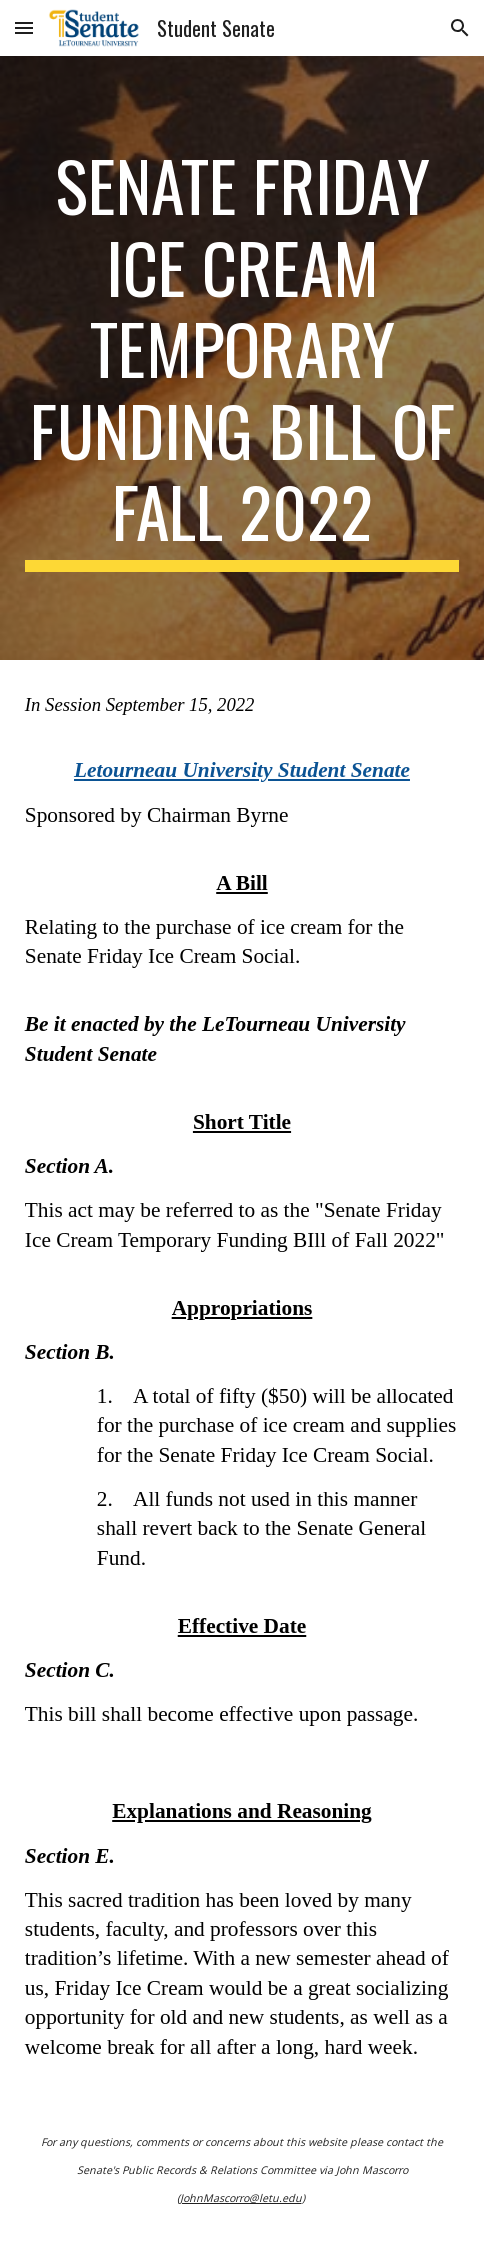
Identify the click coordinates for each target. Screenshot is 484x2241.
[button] (24, 27)
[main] (242, 358)
